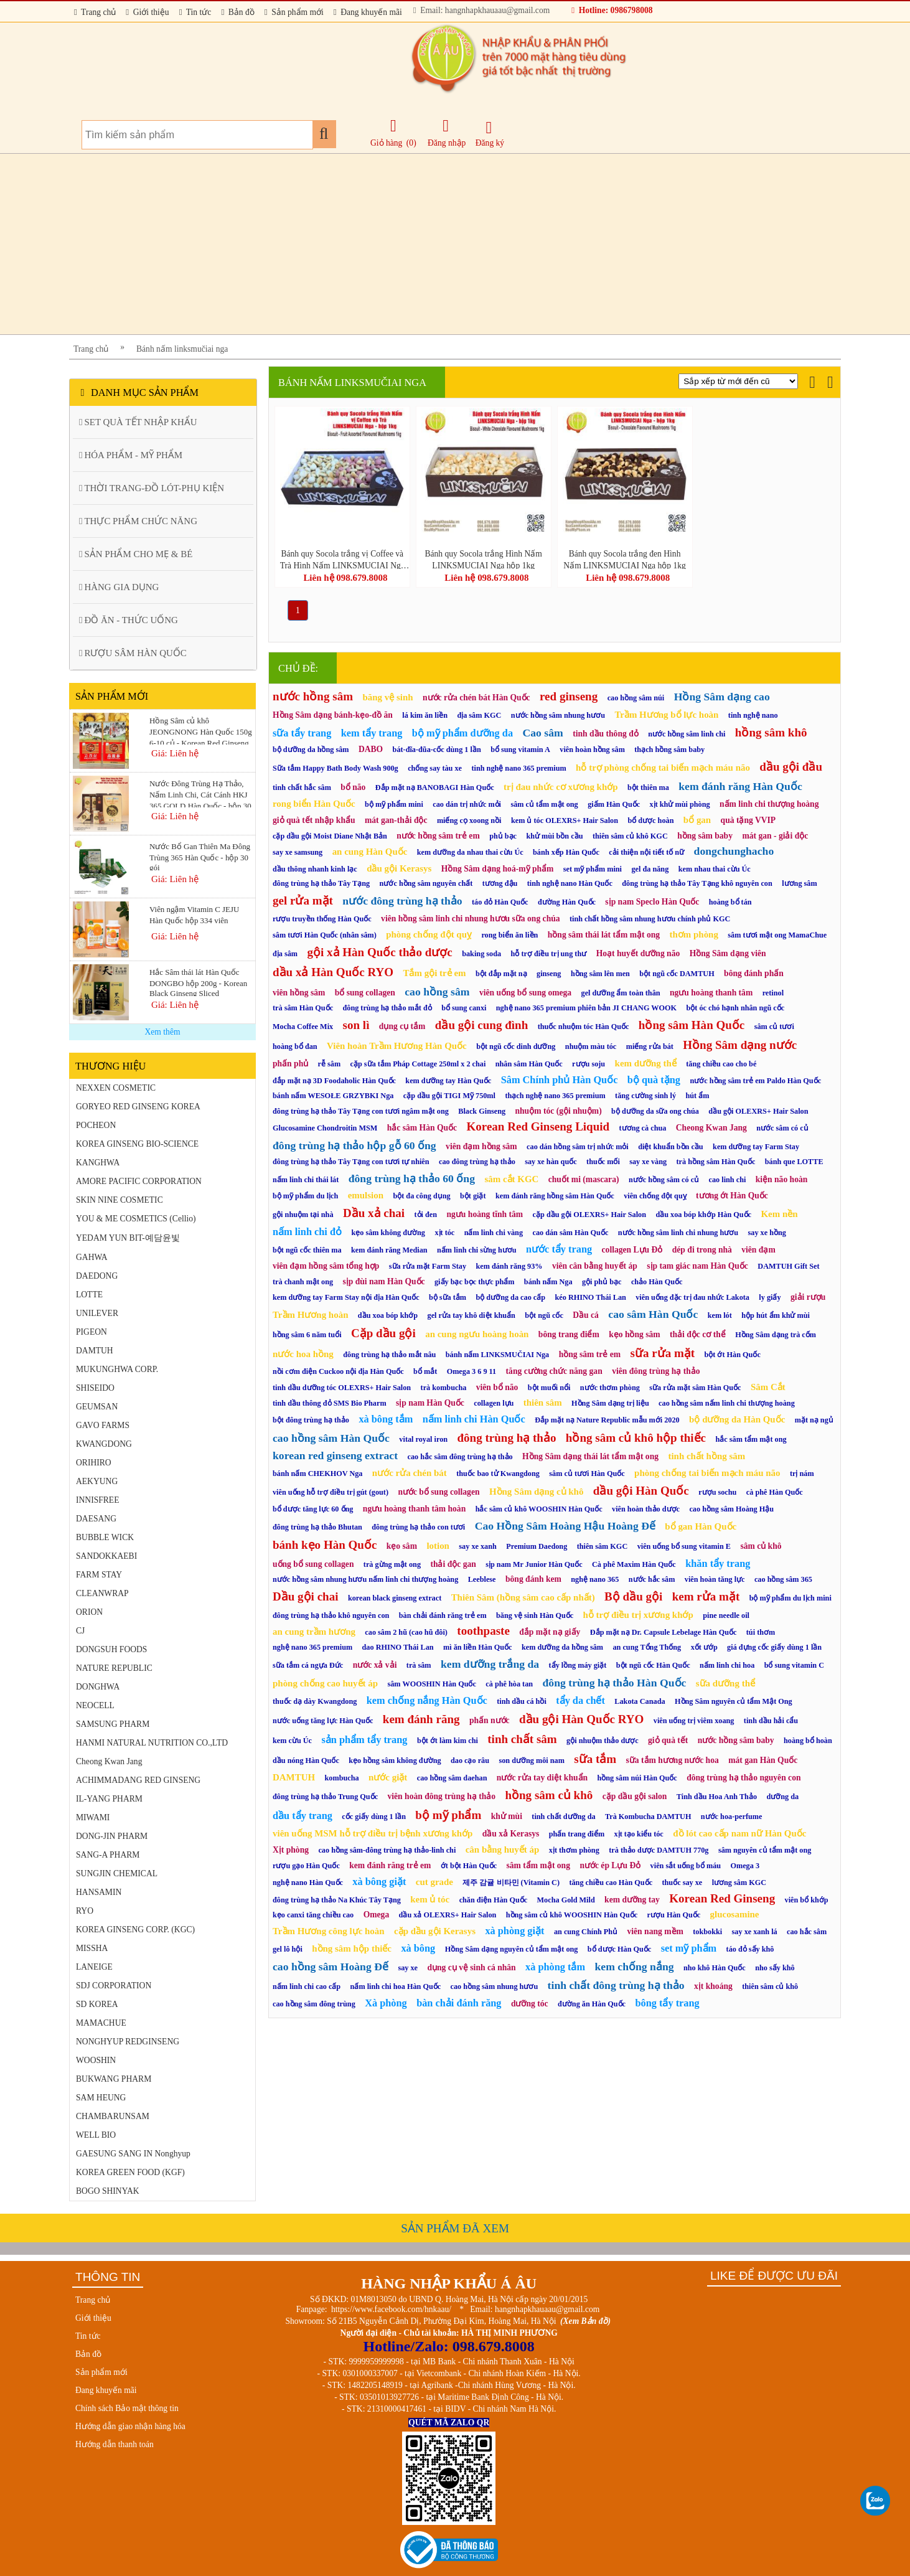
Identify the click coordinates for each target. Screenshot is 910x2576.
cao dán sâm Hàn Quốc (570, 1232)
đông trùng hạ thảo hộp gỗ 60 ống (354, 1145)
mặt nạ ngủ (814, 1420)
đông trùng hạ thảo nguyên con (743, 1777)
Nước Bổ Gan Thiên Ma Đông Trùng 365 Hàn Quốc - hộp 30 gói (199, 856)
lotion (437, 1546)
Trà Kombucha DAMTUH (648, 1816)
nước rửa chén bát (409, 1473)
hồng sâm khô (771, 732)
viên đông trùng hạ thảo (656, 1371)
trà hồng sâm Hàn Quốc (715, 1161)
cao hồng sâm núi (636, 697)
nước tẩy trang (559, 1249)
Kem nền (779, 1214)
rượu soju (588, 1064)
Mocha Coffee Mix (303, 1026)
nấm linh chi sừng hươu (477, 1250)
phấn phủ (290, 1063)
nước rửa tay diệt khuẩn (542, 1777)
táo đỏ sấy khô (750, 1949)
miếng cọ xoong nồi (469, 820)
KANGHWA (98, 1162)
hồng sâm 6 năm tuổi (307, 1334)
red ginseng (569, 696)
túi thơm (760, 1632)
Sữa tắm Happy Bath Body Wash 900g (335, 768)
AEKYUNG (97, 1481)
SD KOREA (97, 2004)
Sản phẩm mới (294, 12)
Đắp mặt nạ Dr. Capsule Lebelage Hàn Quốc (663, 1632)
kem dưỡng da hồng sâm (562, 1647)
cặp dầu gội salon (635, 1796)
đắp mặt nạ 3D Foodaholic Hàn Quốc (334, 1080)
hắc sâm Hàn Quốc (422, 1127)
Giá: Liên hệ (175, 753)
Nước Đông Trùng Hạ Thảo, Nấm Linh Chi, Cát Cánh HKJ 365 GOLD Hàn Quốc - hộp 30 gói (200, 793)
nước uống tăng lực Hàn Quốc (323, 1720)
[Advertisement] (442, 244)
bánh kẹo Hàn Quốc (325, 1544)
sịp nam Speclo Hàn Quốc (652, 901)
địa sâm (285, 953)
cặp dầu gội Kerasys (435, 1931)
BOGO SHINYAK (107, 2191)
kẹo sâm (402, 1546)
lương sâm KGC (739, 1882)
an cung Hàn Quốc (370, 852)
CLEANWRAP (102, 1593)
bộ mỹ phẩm (448, 1815)
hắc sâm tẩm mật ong (750, 1439)
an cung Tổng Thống (646, 1647)
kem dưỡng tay (632, 1899)
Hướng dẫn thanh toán (114, 2444)
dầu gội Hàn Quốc (641, 1490)
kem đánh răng (421, 1719)
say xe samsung (297, 852)
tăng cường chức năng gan (554, 1371)
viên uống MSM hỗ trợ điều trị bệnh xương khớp (372, 1833)
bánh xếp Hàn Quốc (566, 852)
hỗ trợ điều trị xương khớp (638, 1615)
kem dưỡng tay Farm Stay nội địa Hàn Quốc (346, 1297)
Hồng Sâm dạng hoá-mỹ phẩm (497, 868)
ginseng (549, 973)
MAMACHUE (101, 2023)
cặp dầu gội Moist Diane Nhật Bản (330, 836)
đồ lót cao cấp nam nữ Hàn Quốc (739, 1833)
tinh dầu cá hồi (521, 1701)
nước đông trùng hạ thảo (402, 901)
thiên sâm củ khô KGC (630, 836)
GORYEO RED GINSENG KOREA (138, 1106)
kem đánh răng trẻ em (390, 1865)
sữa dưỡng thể (725, 1683)
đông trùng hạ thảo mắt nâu (389, 1354)
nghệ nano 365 (595, 1579)
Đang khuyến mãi (368, 12)
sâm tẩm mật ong (538, 1865)
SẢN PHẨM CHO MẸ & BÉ (135, 554)
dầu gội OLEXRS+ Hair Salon (758, 1111)
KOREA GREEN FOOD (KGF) (130, 2172)
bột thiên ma (648, 787)
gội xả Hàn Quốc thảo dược (379, 952)
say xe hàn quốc (550, 1161)
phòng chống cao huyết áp (325, 1683)
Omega (377, 1914)
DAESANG (96, 1518)
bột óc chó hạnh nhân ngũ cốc (735, 1008)
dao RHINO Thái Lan (398, 1647)
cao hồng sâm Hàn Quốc (331, 1438)
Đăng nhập (447, 133)
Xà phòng (386, 2003)
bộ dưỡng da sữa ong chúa (655, 1111)
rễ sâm (329, 1064)
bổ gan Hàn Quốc (700, 1526)
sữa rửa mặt (663, 1353)
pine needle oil (726, 1615)
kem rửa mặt (706, 1596)
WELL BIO (96, 2135)
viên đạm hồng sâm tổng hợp (326, 1266)
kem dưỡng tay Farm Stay (756, 1146)
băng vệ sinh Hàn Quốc (534, 1615)
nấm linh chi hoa (727, 1665)
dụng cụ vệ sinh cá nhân (471, 1967)
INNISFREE (97, 1500)
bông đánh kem (533, 1579)
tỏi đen (426, 1214)
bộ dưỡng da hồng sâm (311, 749)
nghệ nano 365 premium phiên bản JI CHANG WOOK (586, 1008)
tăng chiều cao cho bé (721, 1064)
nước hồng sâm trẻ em (437, 835)
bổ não (352, 787)
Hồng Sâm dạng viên (728, 953)
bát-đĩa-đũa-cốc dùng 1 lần (437, 749)
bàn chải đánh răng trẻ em (443, 1615)
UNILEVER (97, 1313)
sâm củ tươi (774, 1026)
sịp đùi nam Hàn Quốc (383, 1281)
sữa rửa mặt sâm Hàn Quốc (695, 1387)
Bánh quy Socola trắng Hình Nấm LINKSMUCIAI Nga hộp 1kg (483, 559)
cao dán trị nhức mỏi (467, 804)
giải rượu (807, 1297)
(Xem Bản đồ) (585, 2321)
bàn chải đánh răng (458, 2003)
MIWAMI (93, 1817)
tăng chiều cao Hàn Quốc (610, 1882)
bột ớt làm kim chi (447, 1740)
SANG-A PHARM (107, 1854)
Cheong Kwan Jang (109, 1761)
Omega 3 (744, 1865)
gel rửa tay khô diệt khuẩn (471, 1315)
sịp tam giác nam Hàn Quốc (697, 1266)
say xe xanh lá (754, 1931)
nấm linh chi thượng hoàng (769, 804)
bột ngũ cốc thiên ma (307, 1250)
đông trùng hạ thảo (506, 1437)
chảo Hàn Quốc (657, 1281)
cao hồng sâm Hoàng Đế (330, 1966)
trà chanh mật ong (303, 1281)
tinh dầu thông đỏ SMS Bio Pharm (330, 1403)
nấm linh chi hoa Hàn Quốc (395, 1986)
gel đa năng (649, 869)
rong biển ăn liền (509, 935)
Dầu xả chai (374, 1213)
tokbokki (707, 1931)
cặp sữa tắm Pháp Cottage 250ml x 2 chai (418, 1064)
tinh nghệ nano (753, 715)
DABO (371, 749)
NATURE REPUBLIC (114, 1668)
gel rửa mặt (303, 900)
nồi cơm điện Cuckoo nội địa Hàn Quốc (338, 1371)
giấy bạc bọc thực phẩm (474, 1281)
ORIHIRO (93, 1462)
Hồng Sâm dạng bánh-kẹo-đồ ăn (333, 715)
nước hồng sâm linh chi (686, 734)
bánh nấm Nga (548, 1281)
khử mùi (506, 1816)
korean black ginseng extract (394, 1598)
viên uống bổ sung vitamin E (684, 1546)
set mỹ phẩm (689, 1948)
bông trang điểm (568, 1334)
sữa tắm (595, 1758)
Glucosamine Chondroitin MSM (325, 1128)
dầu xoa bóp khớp (388, 1315)
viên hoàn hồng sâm (592, 749)
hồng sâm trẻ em (590, 1354)
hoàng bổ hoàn (808, 1740)
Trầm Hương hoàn (310, 1315)
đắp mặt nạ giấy (549, 1632)
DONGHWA (98, 1686)
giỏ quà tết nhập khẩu (314, 820)
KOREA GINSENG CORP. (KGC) (135, 1929)
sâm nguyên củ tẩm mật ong (764, 1850)
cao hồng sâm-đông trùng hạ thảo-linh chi (387, 1850)
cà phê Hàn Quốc (774, 1492)
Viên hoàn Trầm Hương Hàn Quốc (397, 1046)
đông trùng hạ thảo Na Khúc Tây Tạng (337, 1900)
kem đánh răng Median (389, 1250)
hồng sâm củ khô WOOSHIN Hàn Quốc (571, 1915)
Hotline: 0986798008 (611, 10)
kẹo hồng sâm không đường (395, 1760)
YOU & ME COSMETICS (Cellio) (136, 1218)
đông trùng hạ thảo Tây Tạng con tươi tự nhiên (351, 1161)
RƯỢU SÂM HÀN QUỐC (133, 653)
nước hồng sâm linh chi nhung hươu (678, 1232)
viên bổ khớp (806, 1900)
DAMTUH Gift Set (788, 1266)
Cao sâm (542, 732)
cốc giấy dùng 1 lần (374, 1816)
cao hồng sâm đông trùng (314, 2004)
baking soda (481, 953)
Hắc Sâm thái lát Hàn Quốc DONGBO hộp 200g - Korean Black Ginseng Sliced (198, 981)
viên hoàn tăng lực (715, 1579)
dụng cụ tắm (402, 1026)
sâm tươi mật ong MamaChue (777, 935)
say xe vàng (648, 1161)
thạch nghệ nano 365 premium (555, 1095)
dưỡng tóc (529, 2003)
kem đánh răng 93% (509, 1266)
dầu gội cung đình (481, 1025)
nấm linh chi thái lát (306, 1179)
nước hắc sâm (652, 1579)
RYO (84, 1911)
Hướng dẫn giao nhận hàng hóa (130, 2426)
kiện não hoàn (782, 1179)
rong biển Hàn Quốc (314, 804)
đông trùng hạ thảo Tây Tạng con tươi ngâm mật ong (361, 1111)
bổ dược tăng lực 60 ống (313, 1509)
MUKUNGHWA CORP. (117, 1369)
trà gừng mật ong (392, 1564)
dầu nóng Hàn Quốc (306, 1760)
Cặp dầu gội (383, 1333)
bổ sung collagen (365, 992)
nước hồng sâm (313, 696)
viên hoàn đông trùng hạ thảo (442, 1796)
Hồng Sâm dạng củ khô (536, 1492)
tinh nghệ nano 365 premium (518, 768)
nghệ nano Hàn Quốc (308, 1882)
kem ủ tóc (429, 1899)
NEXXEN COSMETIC (116, 1088)
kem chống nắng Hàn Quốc (427, 1700)
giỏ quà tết (668, 1740)
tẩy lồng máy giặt (578, 1665)
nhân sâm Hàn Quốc (529, 1064)
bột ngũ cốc (544, 1315)
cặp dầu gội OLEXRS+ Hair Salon (589, 1214)
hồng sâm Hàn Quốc (691, 1025)
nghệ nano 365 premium (312, 1647)
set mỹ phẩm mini (592, 869)
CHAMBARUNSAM (112, 2116)
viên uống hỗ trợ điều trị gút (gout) (330, 1492)
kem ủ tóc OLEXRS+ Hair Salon (564, 820)
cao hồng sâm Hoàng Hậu (731, 1509)
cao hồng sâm (437, 991)
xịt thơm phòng (574, 1850)
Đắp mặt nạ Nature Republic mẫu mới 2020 (607, 1420)
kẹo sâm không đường (388, 1232)
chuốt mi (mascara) (583, 1179)
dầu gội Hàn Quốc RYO (581, 1719)
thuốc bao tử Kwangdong (498, 1473)
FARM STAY (99, 1574)
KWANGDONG (104, 1444)
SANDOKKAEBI (106, 1556)
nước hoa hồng (303, 1354)
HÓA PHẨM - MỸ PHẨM (130, 455)
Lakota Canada (639, 1701)
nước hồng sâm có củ (664, 1179)
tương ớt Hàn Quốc (732, 1195)
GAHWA (92, 1257)
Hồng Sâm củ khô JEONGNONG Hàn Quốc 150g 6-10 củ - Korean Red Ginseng (200, 730)
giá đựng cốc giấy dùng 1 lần (774, 1647)
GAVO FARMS (102, 1425)
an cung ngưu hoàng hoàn (476, 1334)
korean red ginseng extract (335, 1455)
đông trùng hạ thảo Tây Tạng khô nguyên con (697, 883)
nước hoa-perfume (731, 1816)
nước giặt (387, 1777)
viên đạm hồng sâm (481, 1146)
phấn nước (489, 1720)
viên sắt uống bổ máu (685, 1865)
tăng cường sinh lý (645, 1095)
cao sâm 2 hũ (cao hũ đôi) (406, 1632)
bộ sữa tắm (447, 1297)
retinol (773, 993)
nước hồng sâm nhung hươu (558, 715)
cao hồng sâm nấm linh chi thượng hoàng (727, 1403)
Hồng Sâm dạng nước (740, 1044)
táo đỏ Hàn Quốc (500, 902)
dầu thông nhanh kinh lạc (315, 869)
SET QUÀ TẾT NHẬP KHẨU (138, 422)
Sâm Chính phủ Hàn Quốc (559, 1080)
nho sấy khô (774, 1967)
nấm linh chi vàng (493, 1232)
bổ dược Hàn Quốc (619, 1949)
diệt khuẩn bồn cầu (670, 1146)
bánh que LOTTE (794, 1161)
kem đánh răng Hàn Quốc (740, 786)
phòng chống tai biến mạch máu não (707, 1473)
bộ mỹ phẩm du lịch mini (790, 1598)
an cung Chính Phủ (585, 1931)
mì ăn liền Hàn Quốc (477, 1647)
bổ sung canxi (463, 1008)
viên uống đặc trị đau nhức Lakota (692, 1297)
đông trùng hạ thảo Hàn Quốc (615, 1682)
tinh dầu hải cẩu (771, 1720)
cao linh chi (727, 1179)
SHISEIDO (95, 1388)
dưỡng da (782, 1796)
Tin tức (195, 12)
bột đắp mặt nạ (501, 973)
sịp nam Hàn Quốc (430, 1403)
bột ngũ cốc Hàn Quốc (653, 1665)
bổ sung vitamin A (520, 749)
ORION (89, 1612)
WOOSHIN (96, 2060)
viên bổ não (497, 1387)
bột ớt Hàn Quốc (733, 1354)
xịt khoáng (713, 1986)
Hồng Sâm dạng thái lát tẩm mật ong (590, 1456)
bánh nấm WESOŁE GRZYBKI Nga (333, 1095)
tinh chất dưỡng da (563, 1816)
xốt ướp (704, 1647)
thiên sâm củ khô (770, 1986)
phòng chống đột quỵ (429, 934)
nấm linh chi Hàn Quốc (474, 1419)
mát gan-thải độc (396, 820)
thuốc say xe (682, 1882)
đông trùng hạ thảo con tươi (418, 1527)
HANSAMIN (98, 1892)
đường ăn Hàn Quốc (592, 2004)
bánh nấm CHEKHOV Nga (317, 1473)
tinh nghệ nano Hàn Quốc (569, 883)
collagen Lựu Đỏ (632, 1249)
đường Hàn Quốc (567, 902)
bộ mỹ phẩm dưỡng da (462, 733)
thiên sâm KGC (602, 1546)
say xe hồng (767, 1232)
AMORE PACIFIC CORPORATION (139, 1181)
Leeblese (482, 1579)
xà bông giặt (379, 1881)
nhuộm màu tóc (590, 1046)
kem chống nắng (633, 1966)
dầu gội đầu (790, 766)
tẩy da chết (580, 1700)
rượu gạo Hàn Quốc (306, 1865)
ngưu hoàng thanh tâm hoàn (414, 1508)
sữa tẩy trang (302, 733)
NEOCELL (95, 1705)
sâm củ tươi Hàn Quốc (586, 1473)
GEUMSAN (97, 1406)
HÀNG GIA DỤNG (119, 587)
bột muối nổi (549, 1387)
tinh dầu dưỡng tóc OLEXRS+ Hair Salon (342, 1387)
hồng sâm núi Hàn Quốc (637, 1778)
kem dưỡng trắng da (490, 1664)
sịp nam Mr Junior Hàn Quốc (533, 1564)
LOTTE (89, 1294)
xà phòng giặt (514, 1931)
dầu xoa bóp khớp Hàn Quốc (703, 1214)
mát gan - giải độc (775, 835)
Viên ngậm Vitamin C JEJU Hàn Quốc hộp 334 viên (194, 915)
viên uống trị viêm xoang (694, 1720)
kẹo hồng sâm (634, 1334)
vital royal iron (423, 1439)
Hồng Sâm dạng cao (722, 696)
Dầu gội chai (305, 1596)
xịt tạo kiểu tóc (639, 1834)
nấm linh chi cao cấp (306, 1986)
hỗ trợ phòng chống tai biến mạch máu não (663, 768)
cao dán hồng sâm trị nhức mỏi (578, 1146)
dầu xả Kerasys (511, 1833)
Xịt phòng (291, 1849)
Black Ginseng (481, 1111)
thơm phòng (694, 934)
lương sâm (799, 883)
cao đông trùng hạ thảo (477, 1161)
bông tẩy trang (667, 2003)
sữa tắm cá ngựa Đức (308, 1665)
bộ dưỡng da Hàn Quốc (737, 1419)
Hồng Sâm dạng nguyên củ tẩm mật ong (511, 1949)
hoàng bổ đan (295, 1046)
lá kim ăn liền (425, 715)
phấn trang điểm (576, 1834)
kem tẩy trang (372, 733)
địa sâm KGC (479, 715)
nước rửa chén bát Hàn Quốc (476, 697)
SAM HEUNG (101, 2097)
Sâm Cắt (768, 1387)
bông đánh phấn (754, 973)
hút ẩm (697, 1095)
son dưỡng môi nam (531, 1760)
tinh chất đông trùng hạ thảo (616, 1985)
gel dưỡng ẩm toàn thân (620, 993)
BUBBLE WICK (105, 1537)
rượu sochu (717, 1492)
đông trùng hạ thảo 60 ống (412, 1178)
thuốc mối (603, 1161)
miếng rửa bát (649, 1046)
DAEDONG (97, 1276)
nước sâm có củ (782, 1128)
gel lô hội (288, 1949)
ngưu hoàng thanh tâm (711, 992)
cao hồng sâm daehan (452, 1778)
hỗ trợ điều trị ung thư (549, 953)
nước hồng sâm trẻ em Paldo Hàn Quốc (755, 1080)
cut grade (434, 1882)
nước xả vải (375, 1665)
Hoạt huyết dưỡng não (638, 953)
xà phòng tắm (555, 1967)
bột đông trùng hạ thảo (311, 1420)
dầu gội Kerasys (399, 868)
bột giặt (473, 1196)
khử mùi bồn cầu (554, 836)
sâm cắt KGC (511, 1179)
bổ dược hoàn (650, 820)
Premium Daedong (536, 1546)
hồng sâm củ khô (549, 1795)
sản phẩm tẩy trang (364, 1740)
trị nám (802, 1473)
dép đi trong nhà (702, 1249)
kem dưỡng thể (646, 1063)
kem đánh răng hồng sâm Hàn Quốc (554, 1196)
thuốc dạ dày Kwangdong (315, 1701)
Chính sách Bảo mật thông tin (127, 2408)
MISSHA (92, 1948)
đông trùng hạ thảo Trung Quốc (325, 1796)
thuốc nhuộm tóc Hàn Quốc (583, 1026)
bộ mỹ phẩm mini (394, 804)
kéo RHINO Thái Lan (590, 1297)
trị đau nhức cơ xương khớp (561, 787)
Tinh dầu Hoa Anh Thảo (717, 1796)
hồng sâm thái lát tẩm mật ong (604, 934)
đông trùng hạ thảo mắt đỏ (386, 1008)
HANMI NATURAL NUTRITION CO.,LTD (152, 1742)
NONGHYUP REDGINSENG (127, 2041)
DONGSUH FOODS (111, 1649)
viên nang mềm (655, 1931)
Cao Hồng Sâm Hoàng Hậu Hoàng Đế (565, 1526)
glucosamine (734, 1914)
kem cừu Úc (292, 1740)
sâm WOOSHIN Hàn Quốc (431, 1684)
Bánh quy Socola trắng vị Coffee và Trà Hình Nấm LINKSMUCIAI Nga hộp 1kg (342, 559)
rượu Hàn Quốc (674, 1915)
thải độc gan (453, 1564)
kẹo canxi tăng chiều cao (313, 1915)
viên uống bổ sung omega (525, 992)
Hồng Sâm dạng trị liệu (610, 1403)
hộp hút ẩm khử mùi (775, 1315)
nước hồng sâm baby (736, 1740)
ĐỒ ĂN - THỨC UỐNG (128, 620)
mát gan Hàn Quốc (762, 1760)
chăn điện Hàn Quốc (493, 1900)
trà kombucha (444, 1387)
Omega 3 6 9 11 (472, 1371)
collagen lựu (494, 1403)
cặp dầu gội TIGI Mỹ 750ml (449, 1095)
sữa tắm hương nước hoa (672, 1760)
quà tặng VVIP (748, 820)
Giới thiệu (147, 12)
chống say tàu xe (435, 768)
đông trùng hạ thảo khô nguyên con (331, 1615)
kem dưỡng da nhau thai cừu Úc (470, 852)
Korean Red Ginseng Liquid (537, 1126)
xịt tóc (444, 1232)
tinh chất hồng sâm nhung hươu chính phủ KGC (650, 918)
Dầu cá (586, 1315)
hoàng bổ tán (730, 902)
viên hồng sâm (299, 992)
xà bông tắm (386, 1419)
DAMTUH (94, 1350)
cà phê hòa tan (509, 1684)
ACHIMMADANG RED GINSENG (138, 1780)
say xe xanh (478, 1546)
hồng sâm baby (705, 835)
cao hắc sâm (807, 1931)
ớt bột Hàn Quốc (469, 1865)
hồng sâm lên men (600, 973)
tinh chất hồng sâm (706, 1456)
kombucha (342, 1778)
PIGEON (91, 1332)
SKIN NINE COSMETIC (119, 1200)
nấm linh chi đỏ (307, 1232)
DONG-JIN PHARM (112, 1836)
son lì (356, 1025)
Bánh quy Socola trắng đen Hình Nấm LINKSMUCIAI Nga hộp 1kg (624, 559)
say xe (408, 1967)
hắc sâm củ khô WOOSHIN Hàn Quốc (539, 1509)
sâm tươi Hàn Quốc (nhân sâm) (325, 935)
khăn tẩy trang (717, 1563)
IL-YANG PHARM (109, 1798)
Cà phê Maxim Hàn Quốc (634, 1564)
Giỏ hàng (386, 143)
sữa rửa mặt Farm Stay (427, 1266)
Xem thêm (162, 1032)
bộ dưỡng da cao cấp (510, 1297)
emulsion (365, 1195)
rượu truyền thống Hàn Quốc (322, 918)
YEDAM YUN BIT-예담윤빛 (128, 1238)
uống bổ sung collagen (313, 1564)
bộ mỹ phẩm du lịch (305, 1196)
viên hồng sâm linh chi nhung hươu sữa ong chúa (470, 918)
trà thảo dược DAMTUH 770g (658, 1850)
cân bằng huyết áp (503, 1849)
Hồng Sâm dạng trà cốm (775, 1334)
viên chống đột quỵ (655, 1196)
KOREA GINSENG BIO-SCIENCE (137, 1144)
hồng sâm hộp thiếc (352, 1948)
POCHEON (96, 1125)
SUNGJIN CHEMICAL (116, 1873)
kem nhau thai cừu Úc (714, 869)
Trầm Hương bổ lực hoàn (666, 715)
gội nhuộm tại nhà (303, 1214)
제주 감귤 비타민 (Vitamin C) (511, 1882)
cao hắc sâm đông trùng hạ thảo (459, 1456)
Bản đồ (237, 12)
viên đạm (758, 1249)
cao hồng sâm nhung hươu (494, 1986)
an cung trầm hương (314, 1632)
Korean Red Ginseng (722, 1898)
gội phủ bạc (601, 1281)
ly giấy (770, 1297)
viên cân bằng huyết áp (594, 1266)
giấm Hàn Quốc (614, 804)
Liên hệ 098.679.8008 (345, 578)
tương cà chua (643, 1128)
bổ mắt (425, 1371)
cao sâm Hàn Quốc (653, 1314)
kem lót (720, 1315)
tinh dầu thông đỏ (606, 733)
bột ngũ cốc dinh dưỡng (515, 1046)
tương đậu (500, 883)
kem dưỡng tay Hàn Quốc (448, 1080)
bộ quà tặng (653, 1080)
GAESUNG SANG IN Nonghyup (133, 2153)
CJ (80, 1630)
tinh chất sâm (521, 1739)
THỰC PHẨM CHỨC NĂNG (138, 521)
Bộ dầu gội (633, 1596)
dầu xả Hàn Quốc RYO (333, 972)
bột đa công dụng (421, 1196)
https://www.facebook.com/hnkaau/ (391, 2309)
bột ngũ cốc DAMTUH (676, 973)
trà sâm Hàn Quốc (303, 1008)
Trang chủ (95, 12)
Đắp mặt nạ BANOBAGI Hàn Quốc (434, 787)
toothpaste (483, 1630)
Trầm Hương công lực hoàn (329, 1931)
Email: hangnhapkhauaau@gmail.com (481, 10)
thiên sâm (542, 1403)
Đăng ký (490, 134)
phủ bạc (503, 836)
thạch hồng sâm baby (669, 749)
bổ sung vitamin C (794, 1665)
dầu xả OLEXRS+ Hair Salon (448, 1915)
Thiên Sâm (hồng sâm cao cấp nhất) (523, 1597)
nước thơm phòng (610, 1387)
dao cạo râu (470, 1760)
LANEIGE (94, 1967)
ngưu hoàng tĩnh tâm (485, 1214)
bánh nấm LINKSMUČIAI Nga (497, 1354)
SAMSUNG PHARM (112, 1724)
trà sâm (418, 1665)
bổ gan (697, 820)
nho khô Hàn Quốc (714, 1967)
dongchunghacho (734, 851)
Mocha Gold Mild (566, 1900)
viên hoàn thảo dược (646, 1509)
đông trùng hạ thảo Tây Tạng (321, 883)
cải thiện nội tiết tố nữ (646, 852)
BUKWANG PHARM (113, 2079)
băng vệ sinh (387, 697)
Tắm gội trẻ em (434, 973)
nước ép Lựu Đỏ (609, 1865)
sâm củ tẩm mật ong (544, 804)
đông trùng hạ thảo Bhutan (317, 1527)
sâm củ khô (760, 1546)
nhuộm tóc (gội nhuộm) (558, 1111)
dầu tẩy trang (302, 1816)
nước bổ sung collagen (438, 1492)
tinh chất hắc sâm (302, 787)
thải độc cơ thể (698, 1334)
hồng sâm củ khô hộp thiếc (636, 1437)
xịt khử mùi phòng (680, 804)
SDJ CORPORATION (113, 1985)
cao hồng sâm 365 (783, 1579)
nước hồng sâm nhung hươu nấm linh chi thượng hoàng (365, 1579)
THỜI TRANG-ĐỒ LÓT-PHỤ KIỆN (151, 488)
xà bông (418, 1948)
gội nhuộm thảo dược (602, 1740)
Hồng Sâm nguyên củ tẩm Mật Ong (733, 1701)
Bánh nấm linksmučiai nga (182, 349)
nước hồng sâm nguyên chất (426, 883)
